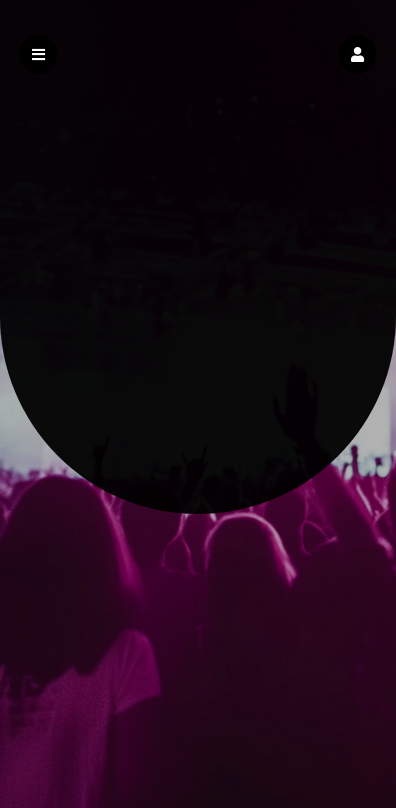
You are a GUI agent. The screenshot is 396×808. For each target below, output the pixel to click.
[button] (357, 54)
